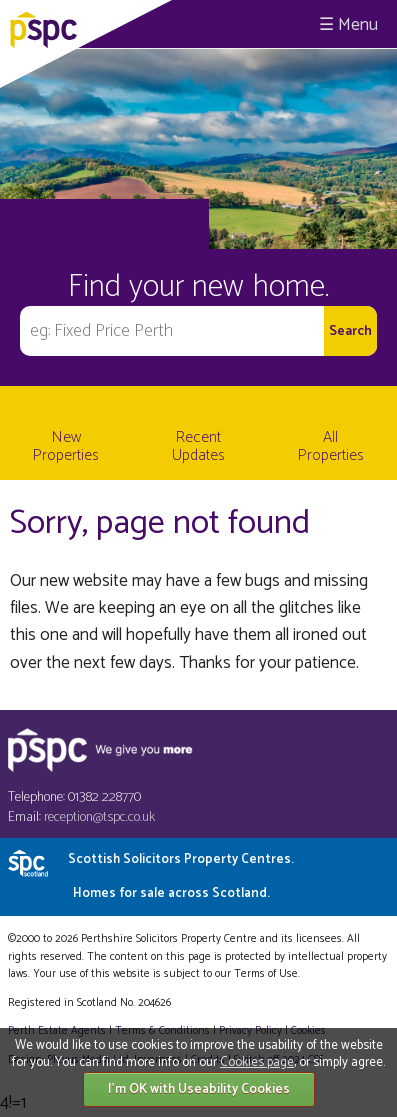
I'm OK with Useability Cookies (199, 1089)
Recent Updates (198, 446)
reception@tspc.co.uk (99, 817)
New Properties (66, 446)
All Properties (331, 446)
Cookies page (257, 1062)
